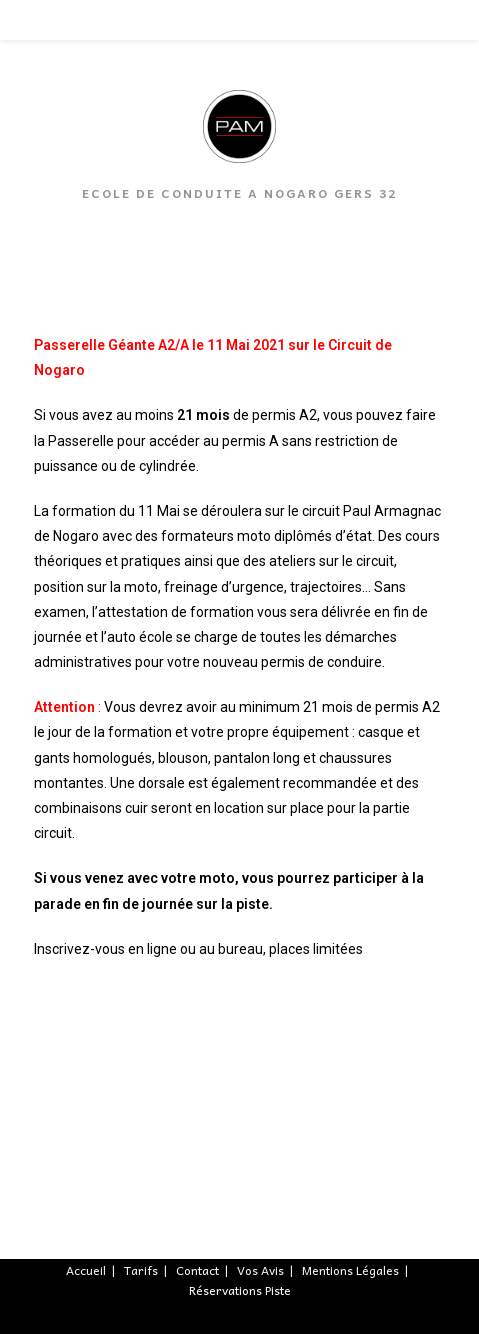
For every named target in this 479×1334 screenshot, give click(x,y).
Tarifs (141, 1270)
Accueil (86, 1270)
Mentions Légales (350, 1270)
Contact (197, 1270)
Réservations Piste (240, 1290)
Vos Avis (260, 1270)
